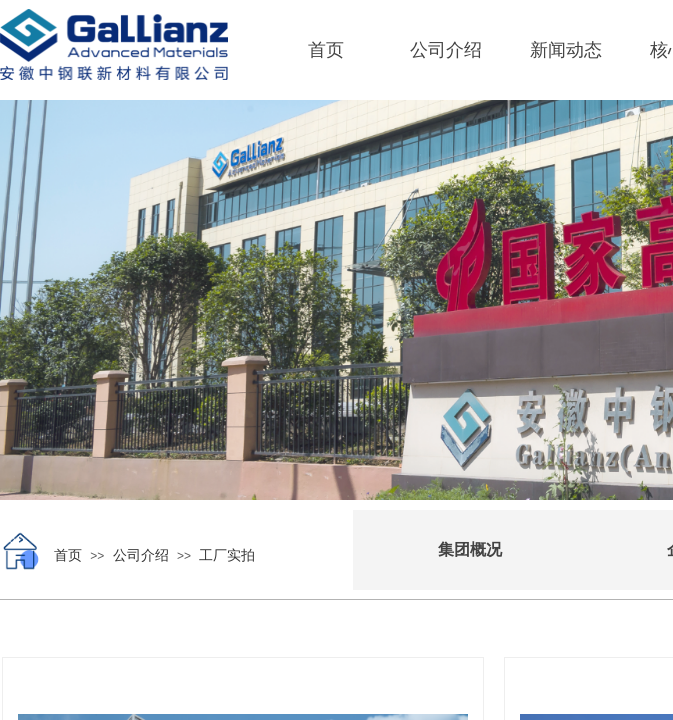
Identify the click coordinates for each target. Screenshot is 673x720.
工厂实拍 (227, 555)
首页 (326, 50)
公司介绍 (446, 50)
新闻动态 (566, 50)
